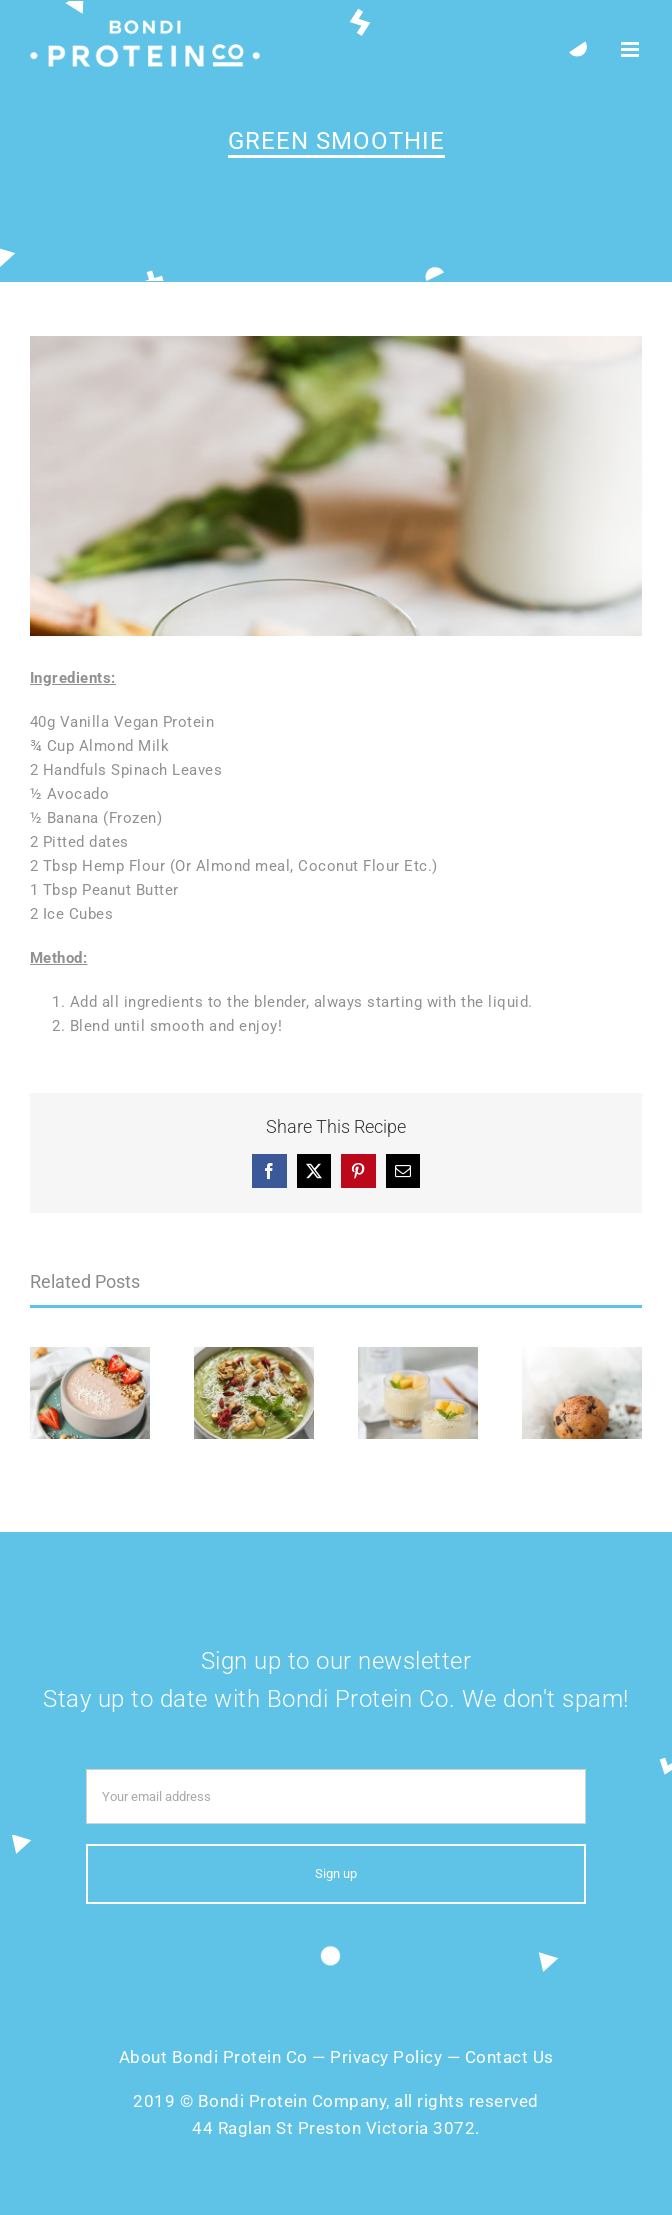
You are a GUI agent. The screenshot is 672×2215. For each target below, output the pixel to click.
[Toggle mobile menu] (632, 49)
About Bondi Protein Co (213, 2057)
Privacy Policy (386, 2057)
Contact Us (509, 2057)
